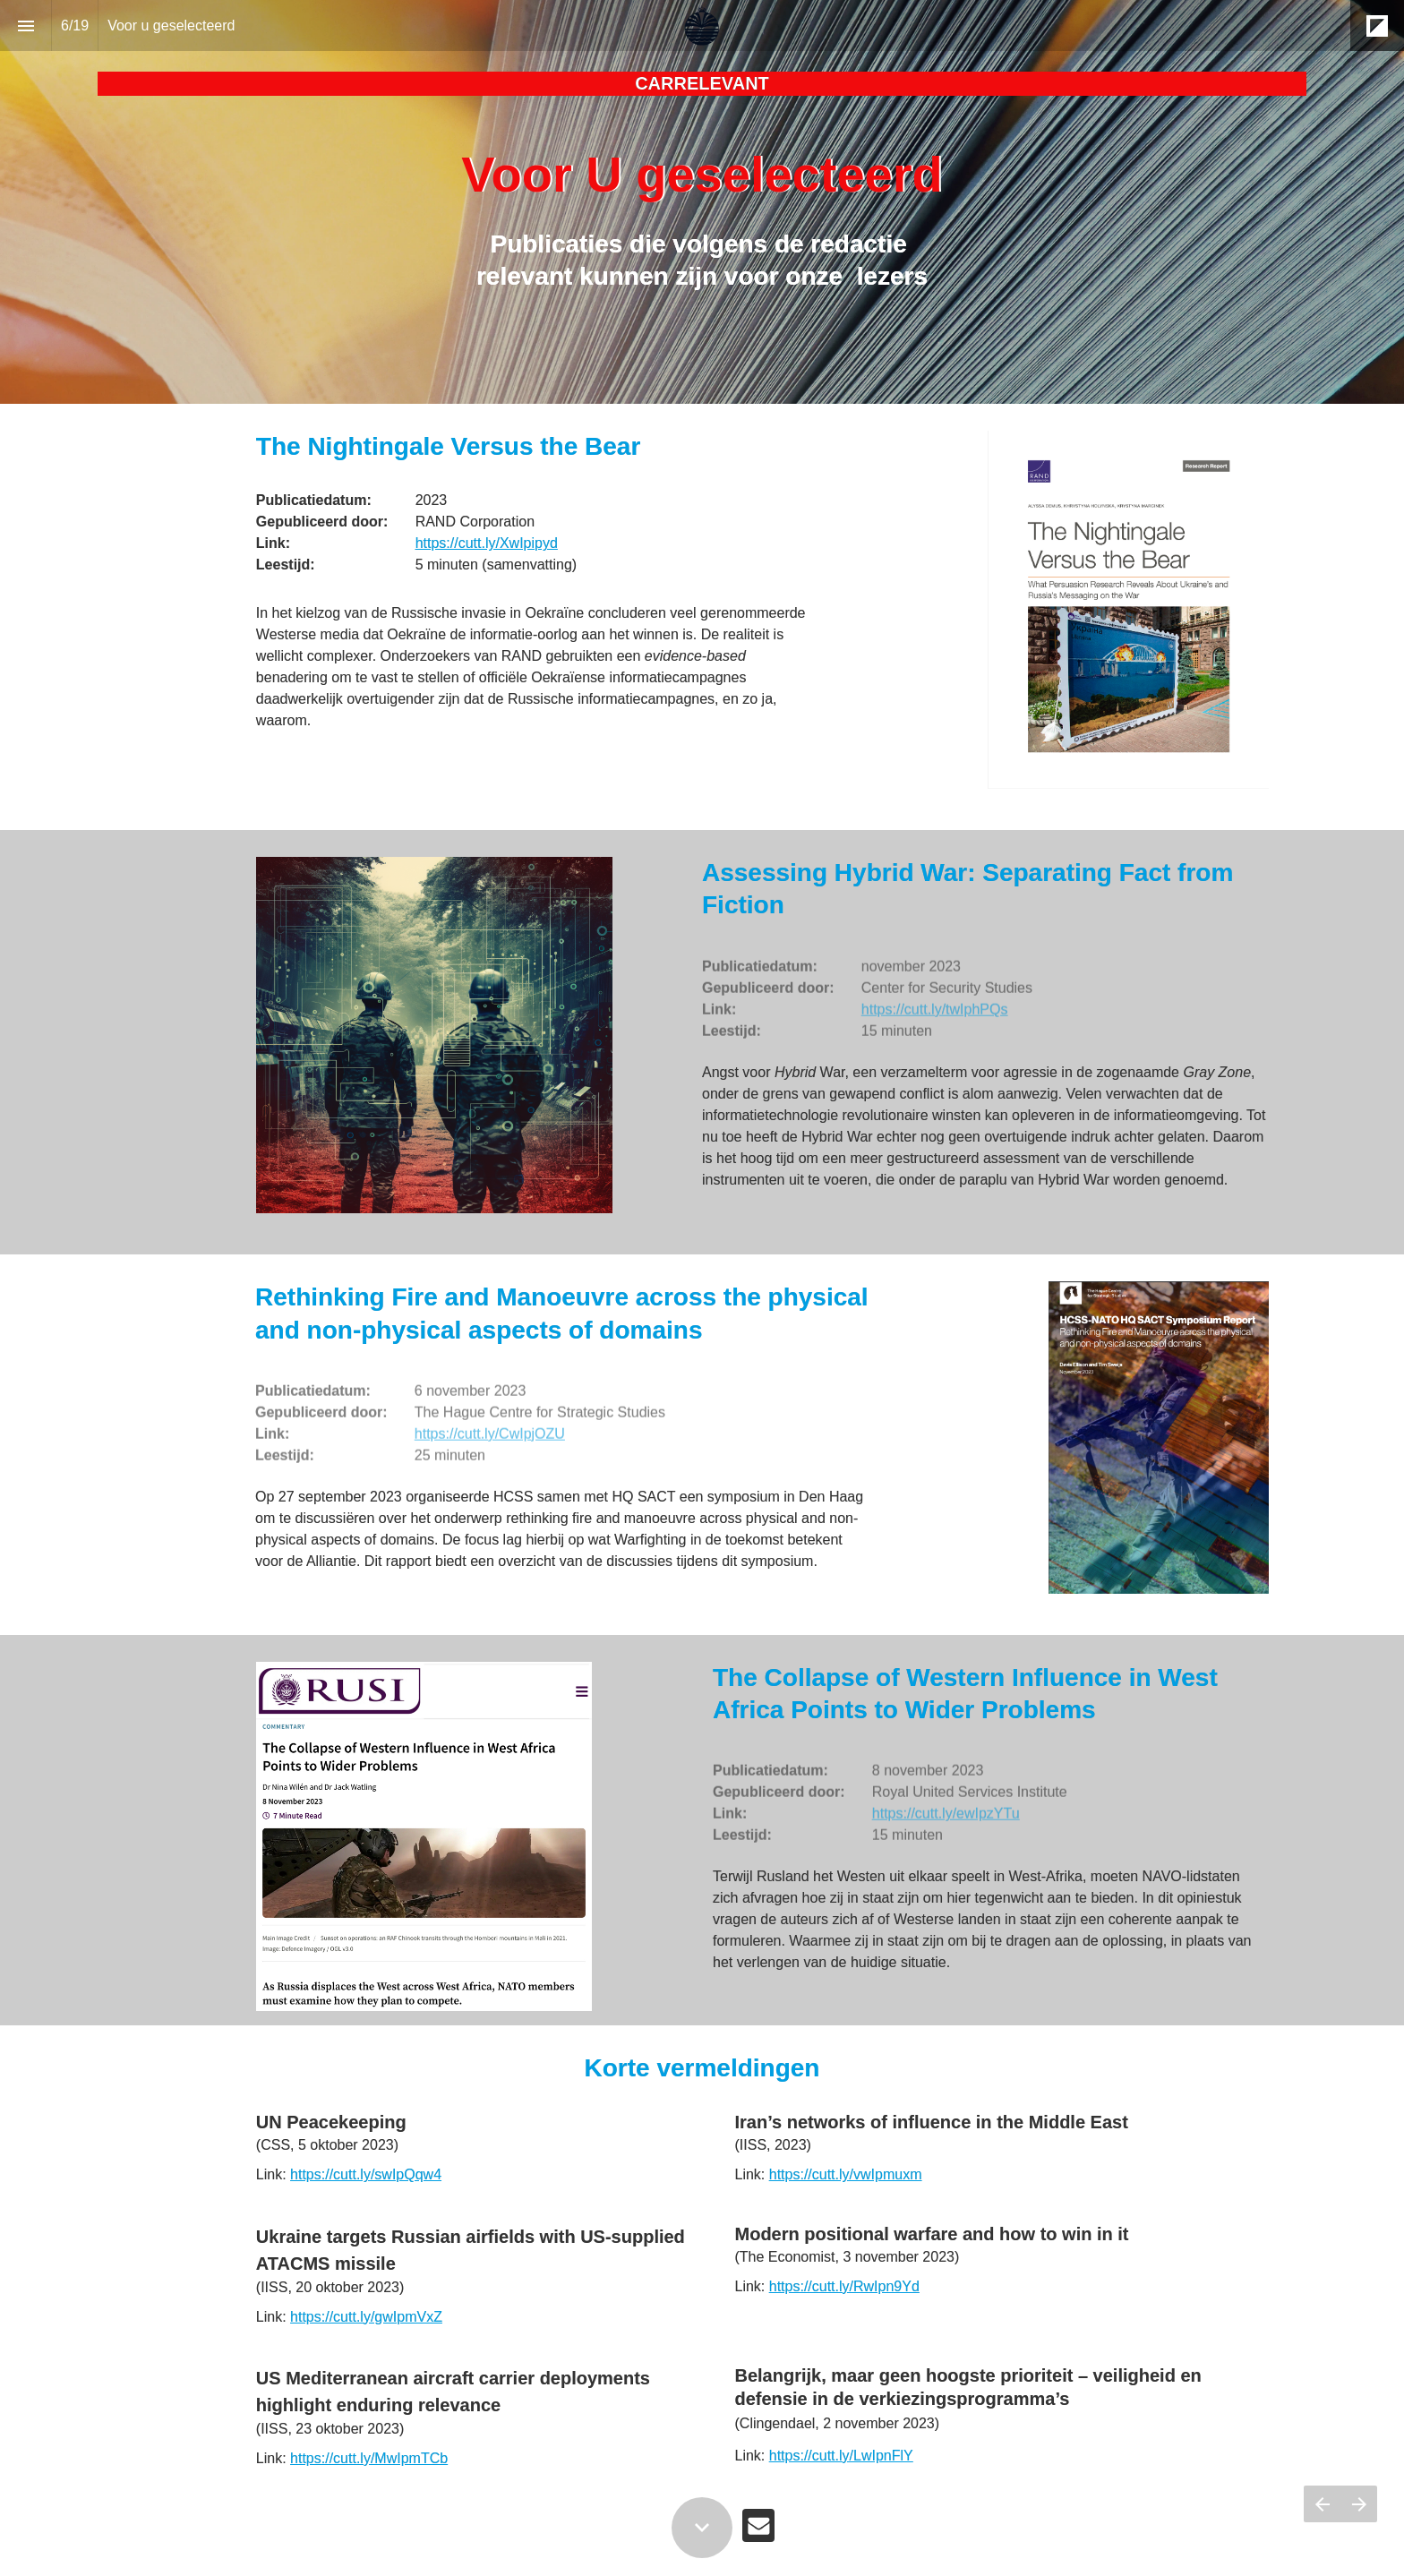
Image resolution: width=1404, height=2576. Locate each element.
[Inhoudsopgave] (25, 25)
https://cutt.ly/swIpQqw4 (365, 2174)
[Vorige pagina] (1322, 2504)
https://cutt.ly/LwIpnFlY (841, 2455)
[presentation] (702, 202)
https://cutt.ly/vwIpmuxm (845, 2174)
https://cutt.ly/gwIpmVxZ (366, 2316)
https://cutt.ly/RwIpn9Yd (844, 2286)
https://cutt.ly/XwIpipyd (486, 543)
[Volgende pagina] (1358, 2504)
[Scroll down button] (702, 2527)
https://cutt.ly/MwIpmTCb (369, 2458)
